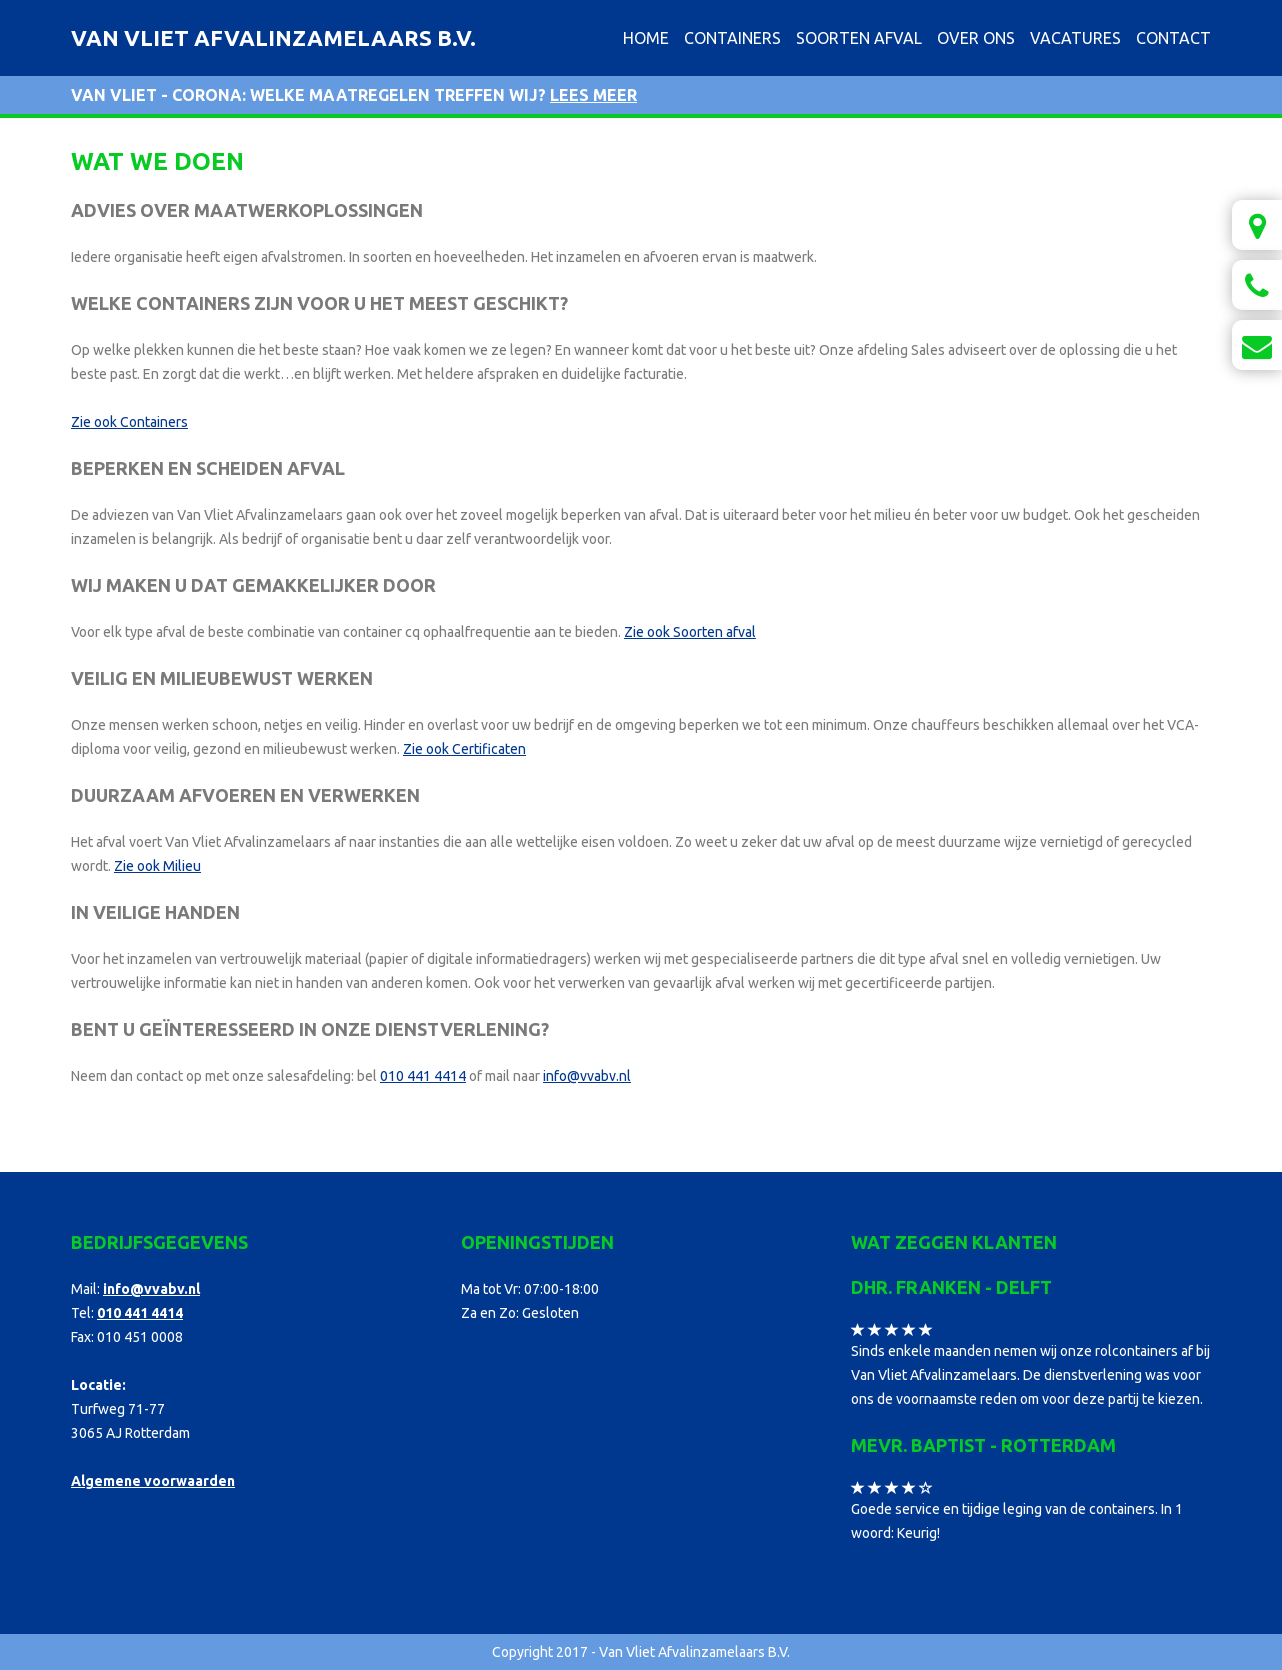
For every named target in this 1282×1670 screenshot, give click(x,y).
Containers (732, 38)
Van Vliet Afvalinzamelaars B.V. (273, 37)
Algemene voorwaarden (153, 1481)
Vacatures (1075, 38)
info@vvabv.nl (587, 1076)
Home (646, 38)
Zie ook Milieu (157, 866)
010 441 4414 (423, 1076)
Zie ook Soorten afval (690, 632)
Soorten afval (859, 38)
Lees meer (593, 95)
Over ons (976, 38)
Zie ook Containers (129, 422)
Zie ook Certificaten (464, 749)
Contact (1173, 38)
